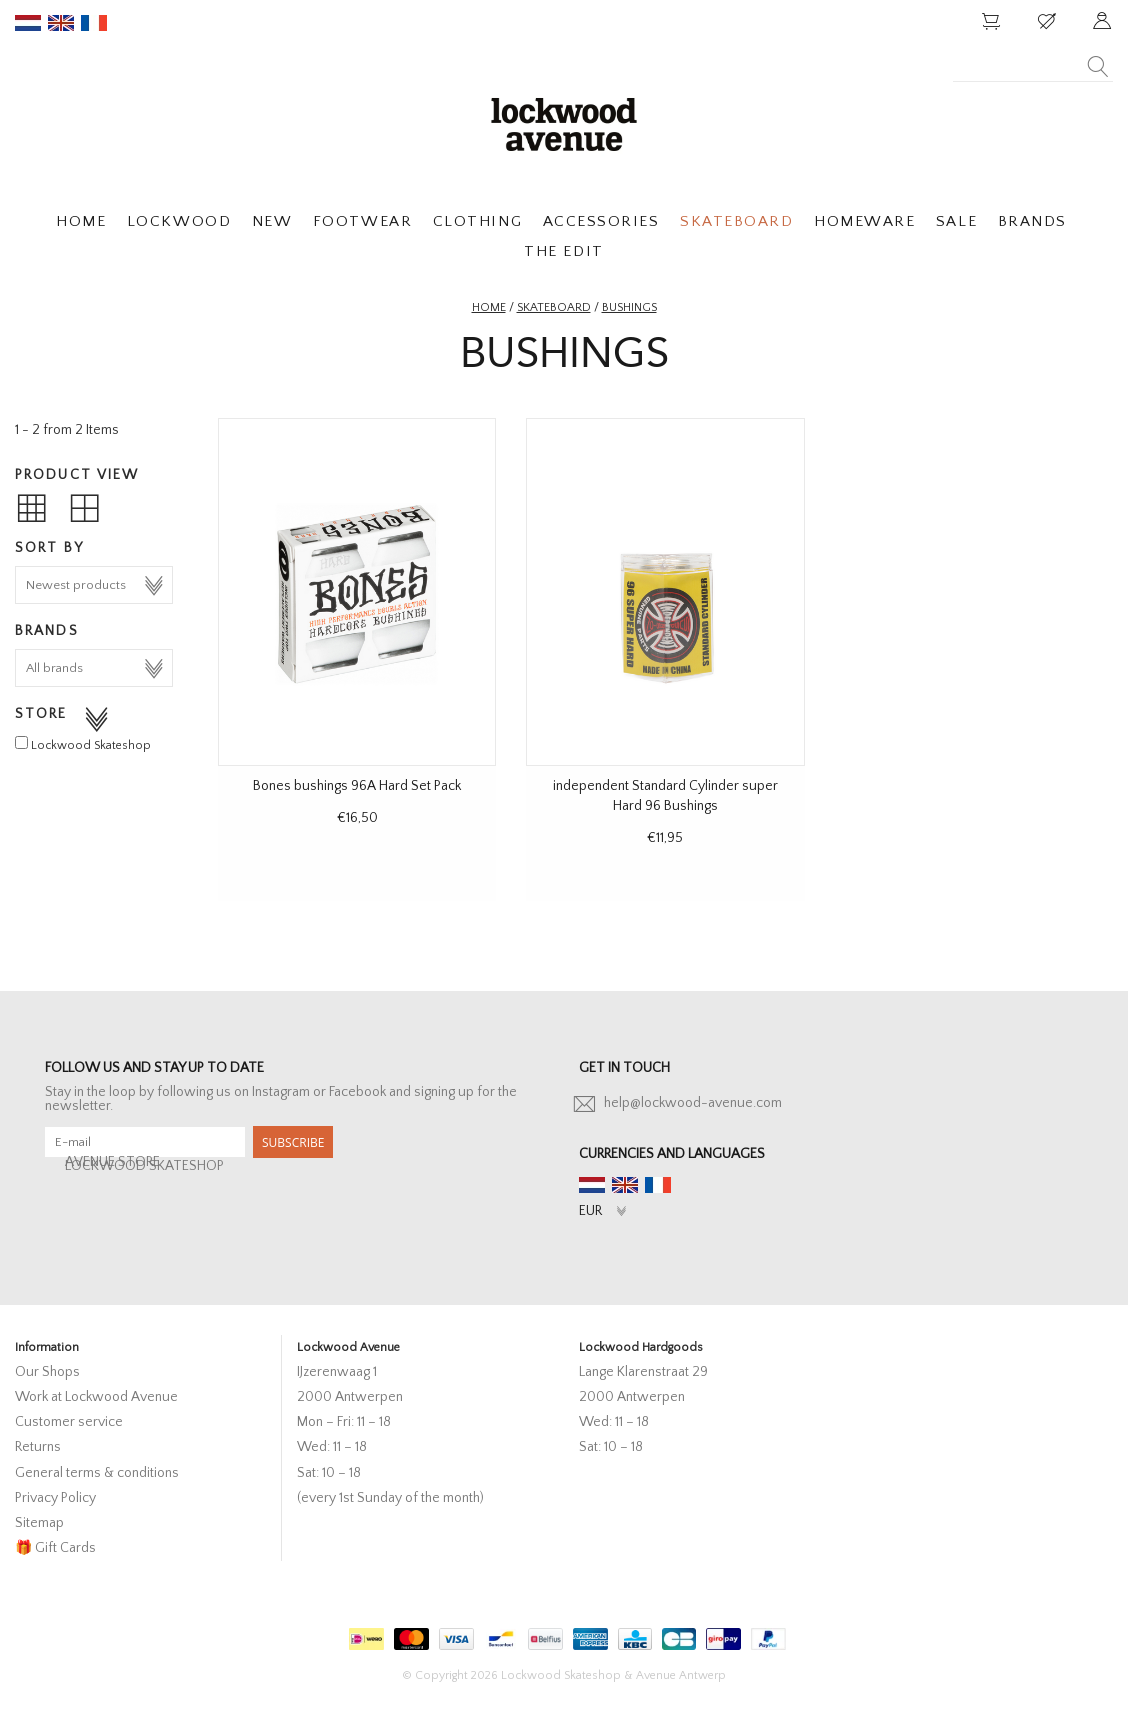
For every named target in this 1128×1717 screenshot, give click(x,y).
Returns (38, 1447)
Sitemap (39, 1523)
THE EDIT (563, 251)
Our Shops (47, 1372)
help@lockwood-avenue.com (693, 1103)
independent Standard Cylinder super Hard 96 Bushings (665, 796)
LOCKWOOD (179, 221)
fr (94, 23)
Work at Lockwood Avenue (96, 1397)
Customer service (69, 1422)
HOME (81, 221)
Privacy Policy (55, 1498)
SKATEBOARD (736, 221)
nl (28, 23)
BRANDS (1032, 221)
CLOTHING (477, 221)
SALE (956, 221)
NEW (272, 221)
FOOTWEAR (362, 221)
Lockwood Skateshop (91, 745)
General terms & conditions (97, 1473)
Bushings (629, 307)
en (61, 23)
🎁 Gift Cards (55, 1548)
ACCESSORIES (601, 221)
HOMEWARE (864, 221)
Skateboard (554, 307)
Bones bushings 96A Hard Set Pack (357, 786)
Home (489, 307)
